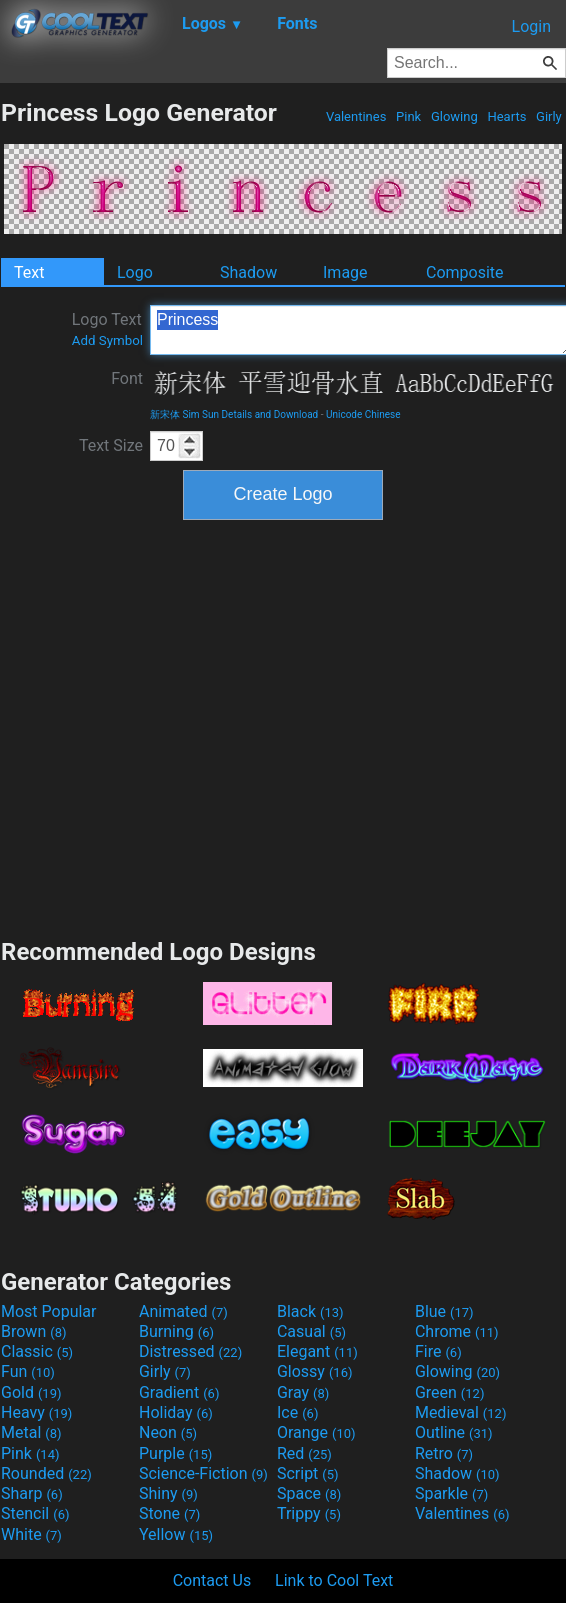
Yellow (176, 1534)
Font (127, 378)
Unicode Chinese (363, 414)
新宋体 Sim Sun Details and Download (234, 414)
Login (531, 26)
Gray (303, 1392)
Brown (33, 1331)
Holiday (176, 1412)
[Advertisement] (190, 726)
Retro (444, 1453)
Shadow (248, 272)
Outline (454, 1432)
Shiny (168, 1493)
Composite (465, 272)
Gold (31, 1392)
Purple (175, 1453)
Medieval (461, 1412)
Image (345, 272)
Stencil (35, 1513)
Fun (28, 1371)
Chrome (457, 1331)
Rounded (46, 1473)
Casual (311, 1331)
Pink (409, 116)
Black (310, 1311)
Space (309, 1493)
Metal (31, 1432)
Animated (183, 1311)
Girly (549, 116)
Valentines (356, 116)
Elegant (317, 1351)
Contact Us (212, 1580)
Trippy (309, 1513)
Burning (176, 1331)
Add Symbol (107, 340)
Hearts (506, 116)
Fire (438, 1351)
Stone (169, 1513)
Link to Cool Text (334, 1580)
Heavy (36, 1412)
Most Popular (49, 1311)
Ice (297, 1412)
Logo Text (107, 329)
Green (450, 1392)
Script (308, 1473)
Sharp (32, 1493)
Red (304, 1453)
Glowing (454, 116)
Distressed (190, 1351)
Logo (135, 272)
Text (29, 272)
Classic (37, 1351)
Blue (444, 1311)
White (31, 1534)
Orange (316, 1432)
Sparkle (451, 1493)
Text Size (111, 445)
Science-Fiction (203, 1473)
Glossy (315, 1371)
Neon (168, 1432)
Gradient (179, 1392)
